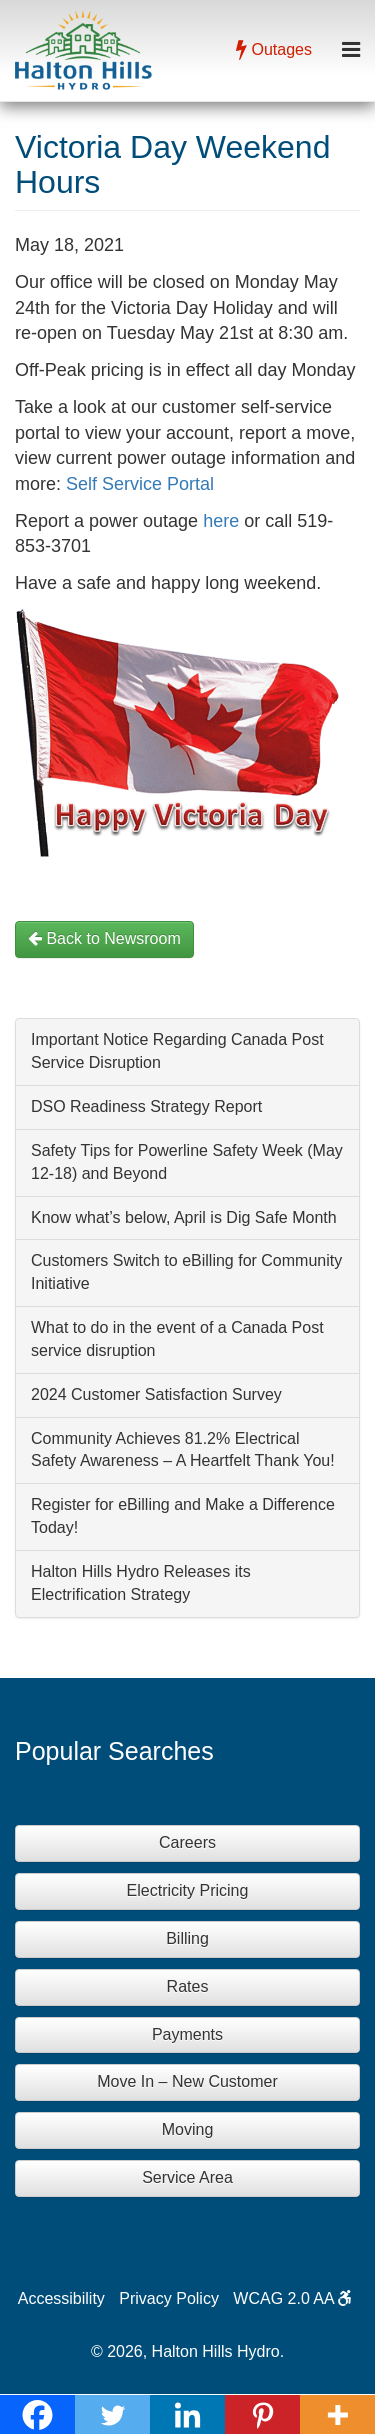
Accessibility (61, 2298)
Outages (274, 49)
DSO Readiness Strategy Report (146, 1106)
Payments (187, 2034)
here (221, 521)
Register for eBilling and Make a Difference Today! (183, 1516)
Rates (188, 1986)
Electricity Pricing (188, 1890)
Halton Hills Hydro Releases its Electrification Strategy (141, 1583)
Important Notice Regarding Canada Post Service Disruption (177, 1051)
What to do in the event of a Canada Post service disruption (177, 1339)
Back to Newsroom (104, 938)
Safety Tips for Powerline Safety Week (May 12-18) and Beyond (187, 1162)
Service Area (187, 2177)
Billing (187, 1938)
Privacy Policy (169, 2298)
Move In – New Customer (187, 2081)
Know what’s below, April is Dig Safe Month (184, 1217)
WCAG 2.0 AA (292, 2298)
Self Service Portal (140, 484)
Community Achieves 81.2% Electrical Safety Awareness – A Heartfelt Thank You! (183, 1450)
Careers (187, 1842)
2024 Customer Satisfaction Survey (156, 1394)
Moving (188, 2129)
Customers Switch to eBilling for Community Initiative (186, 1272)
